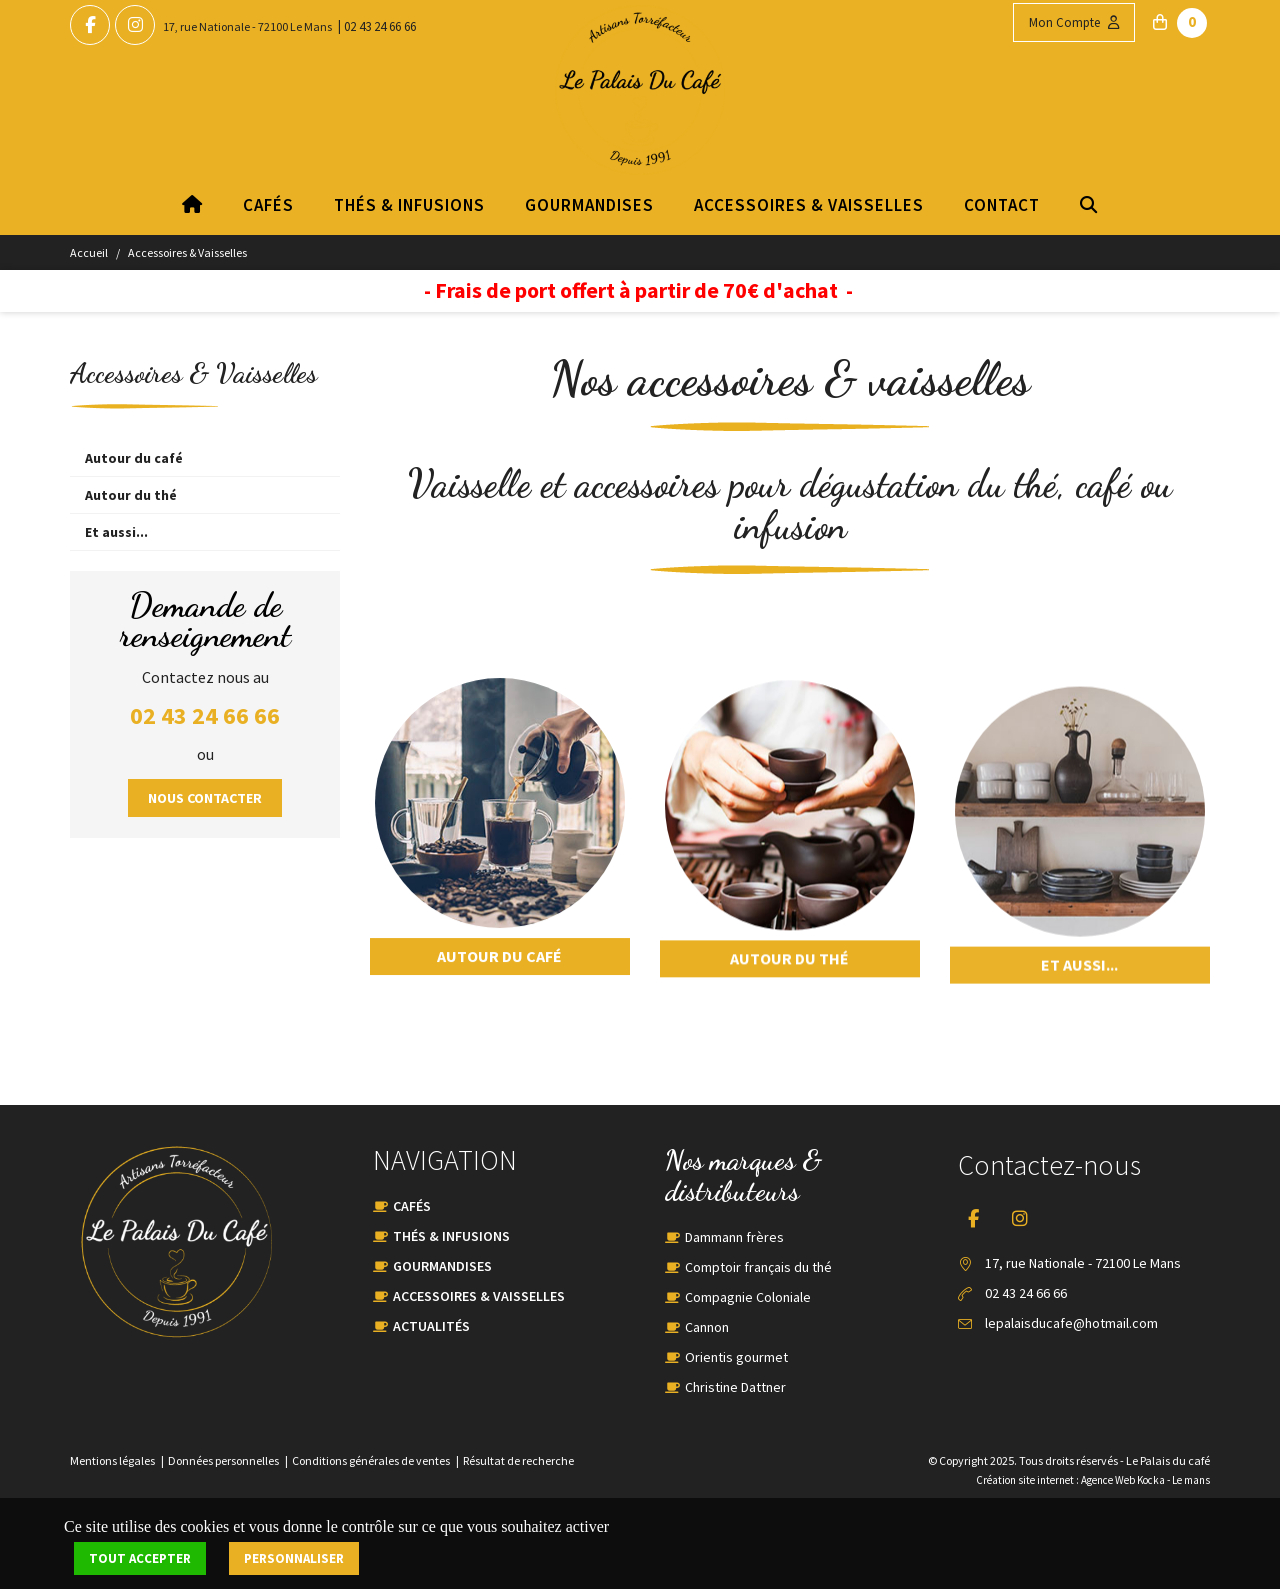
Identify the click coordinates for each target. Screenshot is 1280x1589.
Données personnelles (223, 1460)
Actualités (431, 1326)
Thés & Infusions (409, 205)
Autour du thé (131, 495)
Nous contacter (205, 798)
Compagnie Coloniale (748, 1297)
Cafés (268, 205)
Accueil (89, 252)
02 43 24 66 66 (380, 26)
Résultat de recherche (518, 1460)
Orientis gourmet (736, 1357)
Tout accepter (140, 1558)
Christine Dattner (735, 1387)
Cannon (707, 1327)
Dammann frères (734, 1237)
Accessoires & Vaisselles (809, 205)
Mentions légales (112, 1460)
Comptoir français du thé (758, 1267)
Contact (1002, 205)
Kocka (1151, 1480)
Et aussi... (116, 532)
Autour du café (134, 458)
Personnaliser (294, 1558)
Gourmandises (589, 205)
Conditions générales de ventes (371, 1460)
